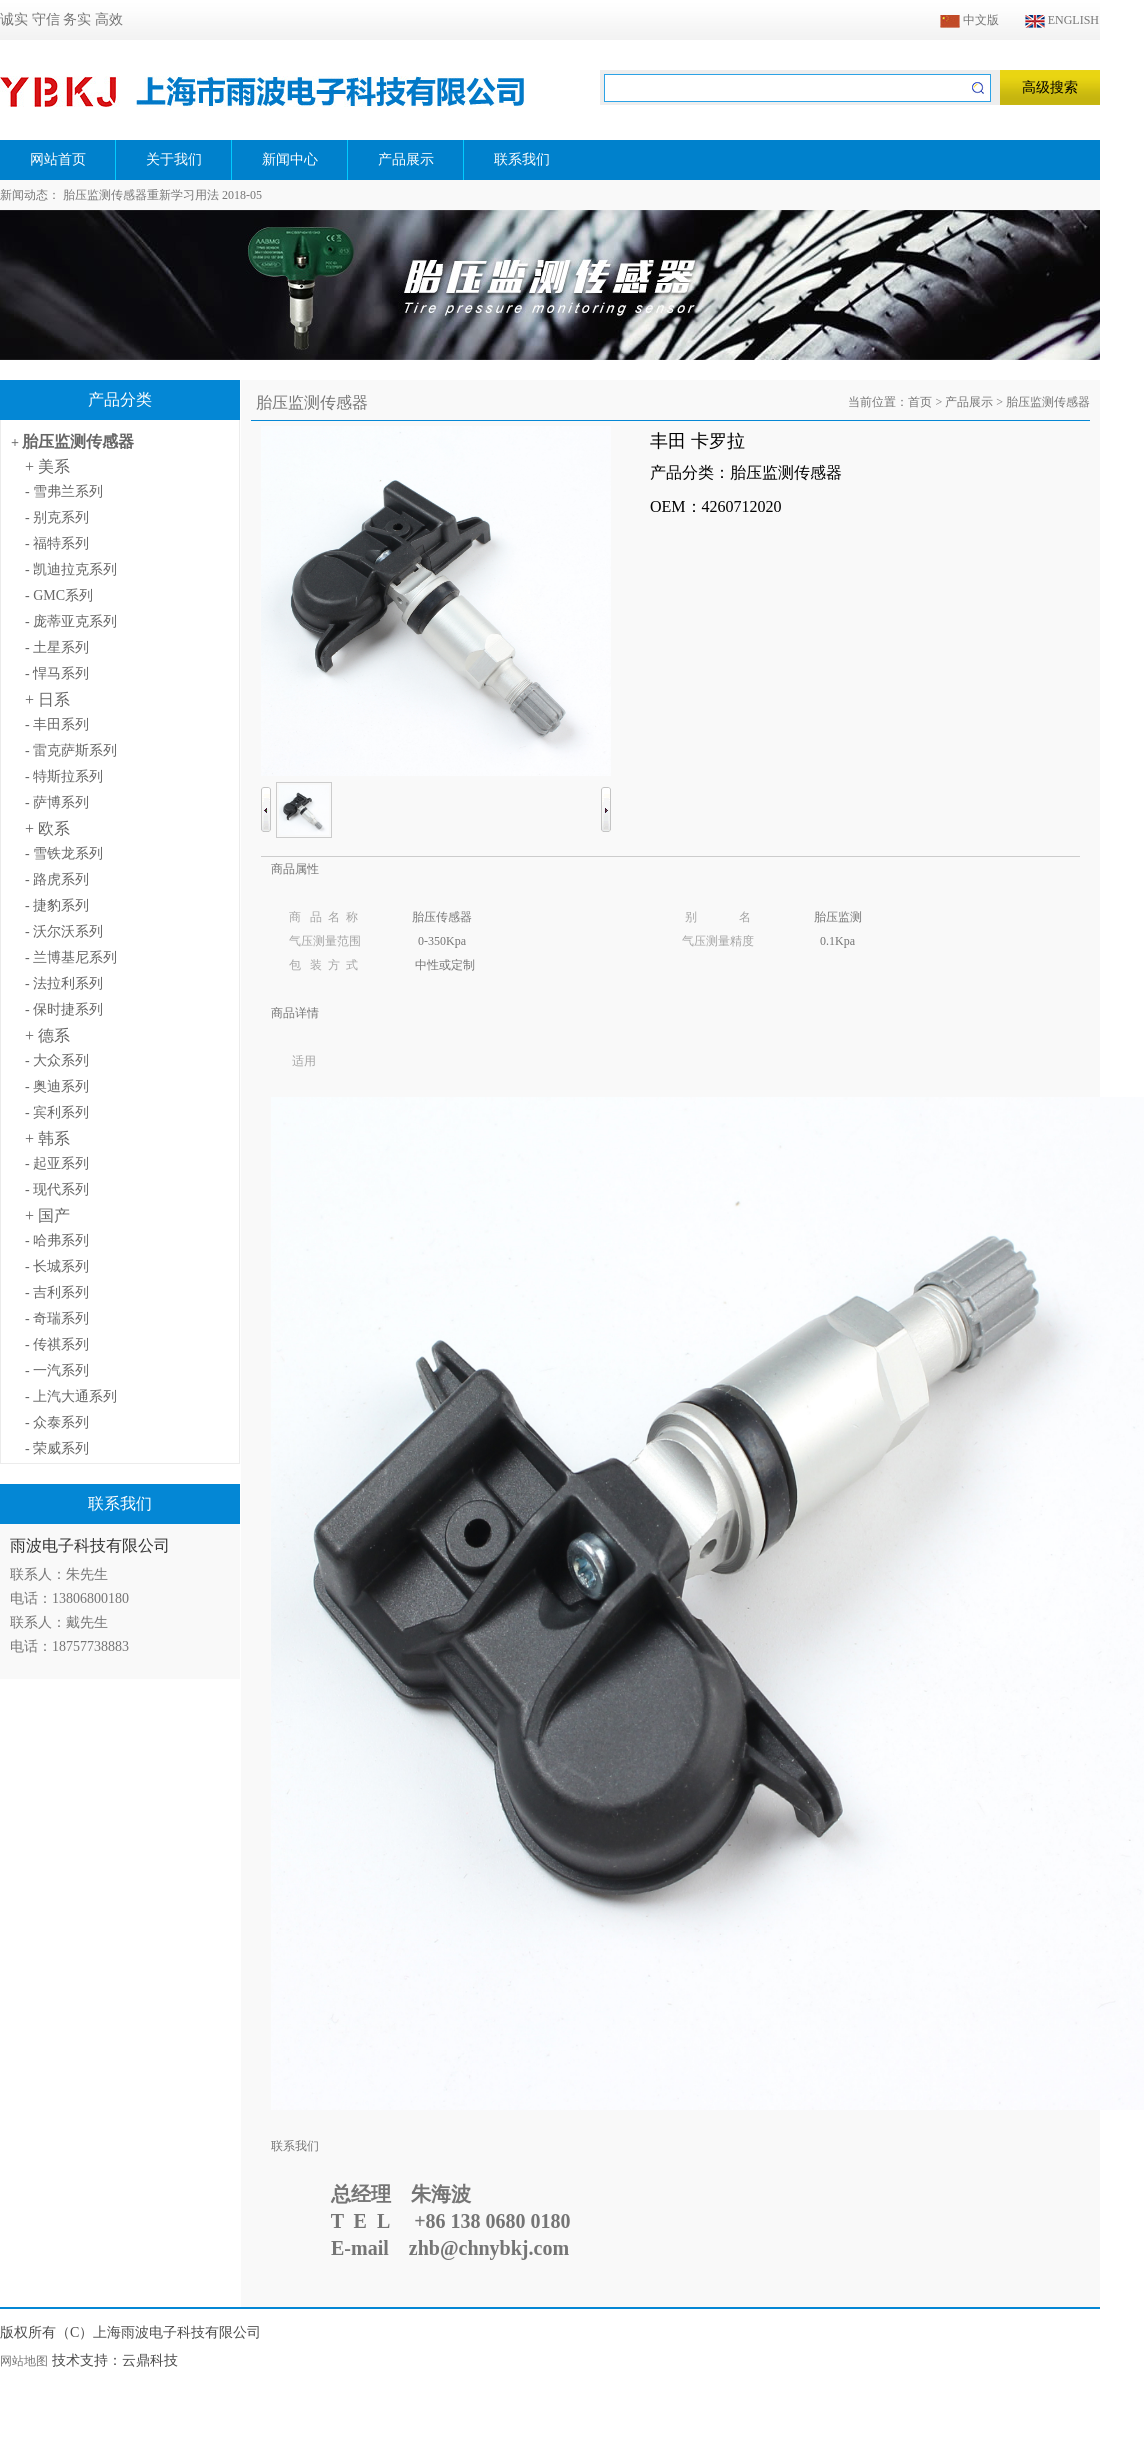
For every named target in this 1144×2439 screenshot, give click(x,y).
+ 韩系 (47, 1138)
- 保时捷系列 (64, 1009)
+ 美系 (47, 466)
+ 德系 (47, 1035)
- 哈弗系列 (57, 1240)
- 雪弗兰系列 (64, 491)
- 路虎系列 (57, 879)
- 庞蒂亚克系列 (71, 621)
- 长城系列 (57, 1266)
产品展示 (969, 402)
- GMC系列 (59, 595)
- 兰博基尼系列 (71, 957)
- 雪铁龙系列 (64, 853)
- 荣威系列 (57, 1448)
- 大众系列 (57, 1060)
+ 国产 (47, 1215)
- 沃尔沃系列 (64, 931)
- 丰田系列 (57, 724)
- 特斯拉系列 (64, 776)
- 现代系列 (57, 1189)
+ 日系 (47, 699)
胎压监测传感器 (78, 441)
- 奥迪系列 (57, 1086)
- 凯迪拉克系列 (71, 569)
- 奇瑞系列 (57, 1318)
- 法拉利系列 (64, 983)
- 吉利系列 (57, 1292)
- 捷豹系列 (57, 905)
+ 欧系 (47, 828)
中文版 (969, 20)
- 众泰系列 (57, 1422)
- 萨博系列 (57, 802)
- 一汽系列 (57, 1370)
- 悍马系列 (57, 673)
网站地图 (24, 2361)
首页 (920, 402)
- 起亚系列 (57, 1163)
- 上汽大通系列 (71, 1396)
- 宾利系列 (57, 1112)
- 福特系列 (57, 543)
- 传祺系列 (57, 1344)
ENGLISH (1062, 20)
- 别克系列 (57, 517)
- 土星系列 (57, 647)
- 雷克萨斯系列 (71, 750)
